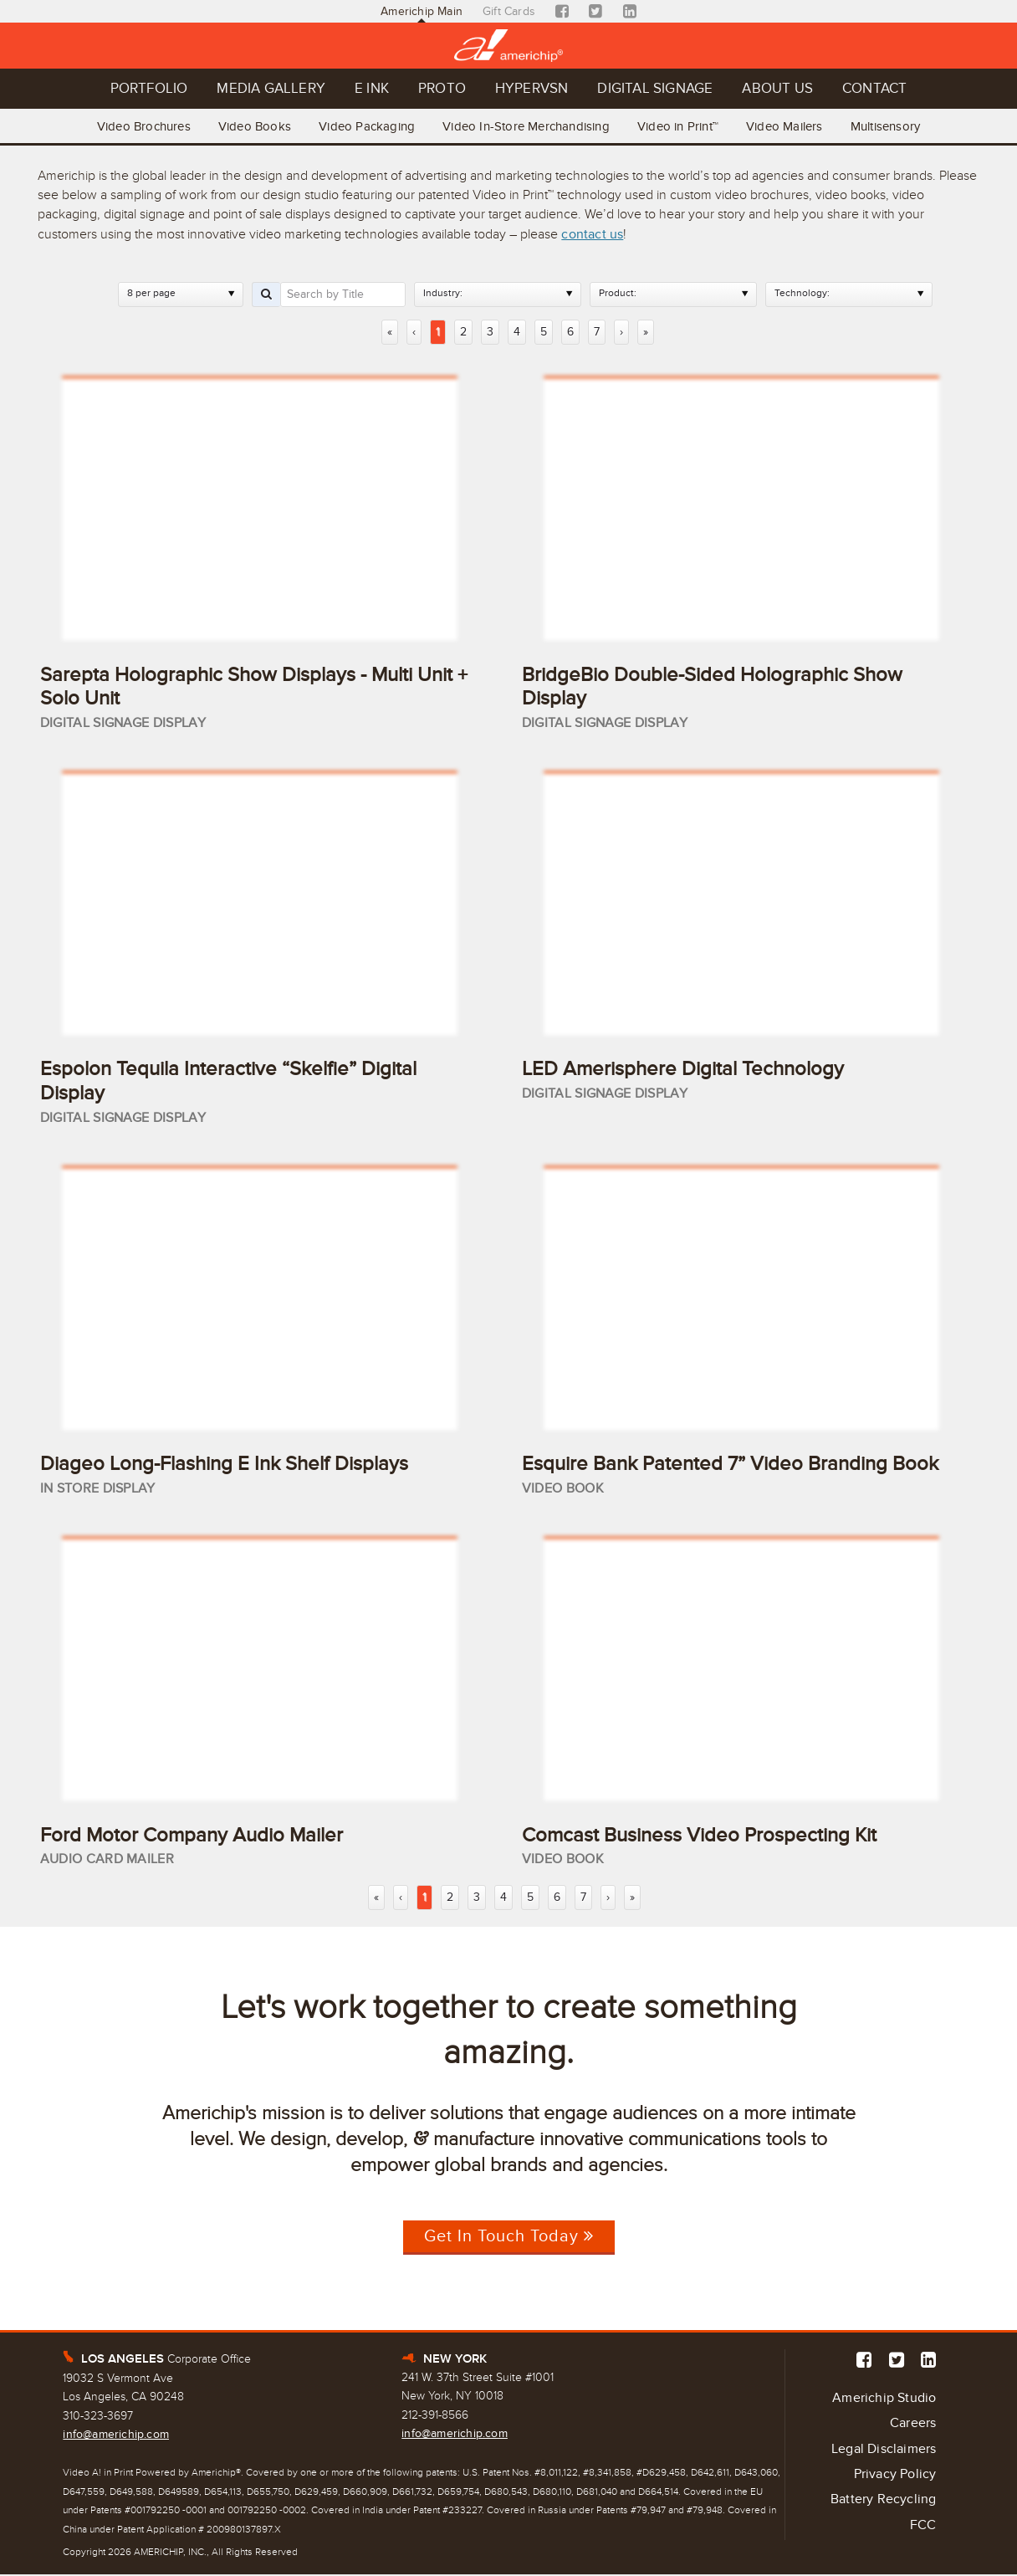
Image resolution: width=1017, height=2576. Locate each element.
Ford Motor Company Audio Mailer (191, 1836)
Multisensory (887, 126)
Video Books (253, 126)
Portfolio (146, 89)
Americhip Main (422, 11)
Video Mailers (786, 126)
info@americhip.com (116, 2436)
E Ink (370, 89)
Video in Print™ (678, 126)
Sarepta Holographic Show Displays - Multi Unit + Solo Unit (254, 686)
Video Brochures (141, 126)
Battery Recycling (883, 2501)
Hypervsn (532, 89)
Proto (441, 89)
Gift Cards (509, 11)
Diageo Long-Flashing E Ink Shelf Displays (223, 1464)
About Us (779, 89)
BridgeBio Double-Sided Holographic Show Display (712, 686)
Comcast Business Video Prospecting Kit (699, 1836)
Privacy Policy (895, 2476)
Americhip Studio (884, 2399)
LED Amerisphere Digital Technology (683, 1070)
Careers (913, 2424)
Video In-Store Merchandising (526, 126)
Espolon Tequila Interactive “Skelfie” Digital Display (228, 1082)
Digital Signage (656, 89)
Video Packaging (366, 126)
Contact (878, 89)
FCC (923, 2527)
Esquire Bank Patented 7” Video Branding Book (730, 1464)
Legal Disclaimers (883, 2450)
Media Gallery (269, 89)
